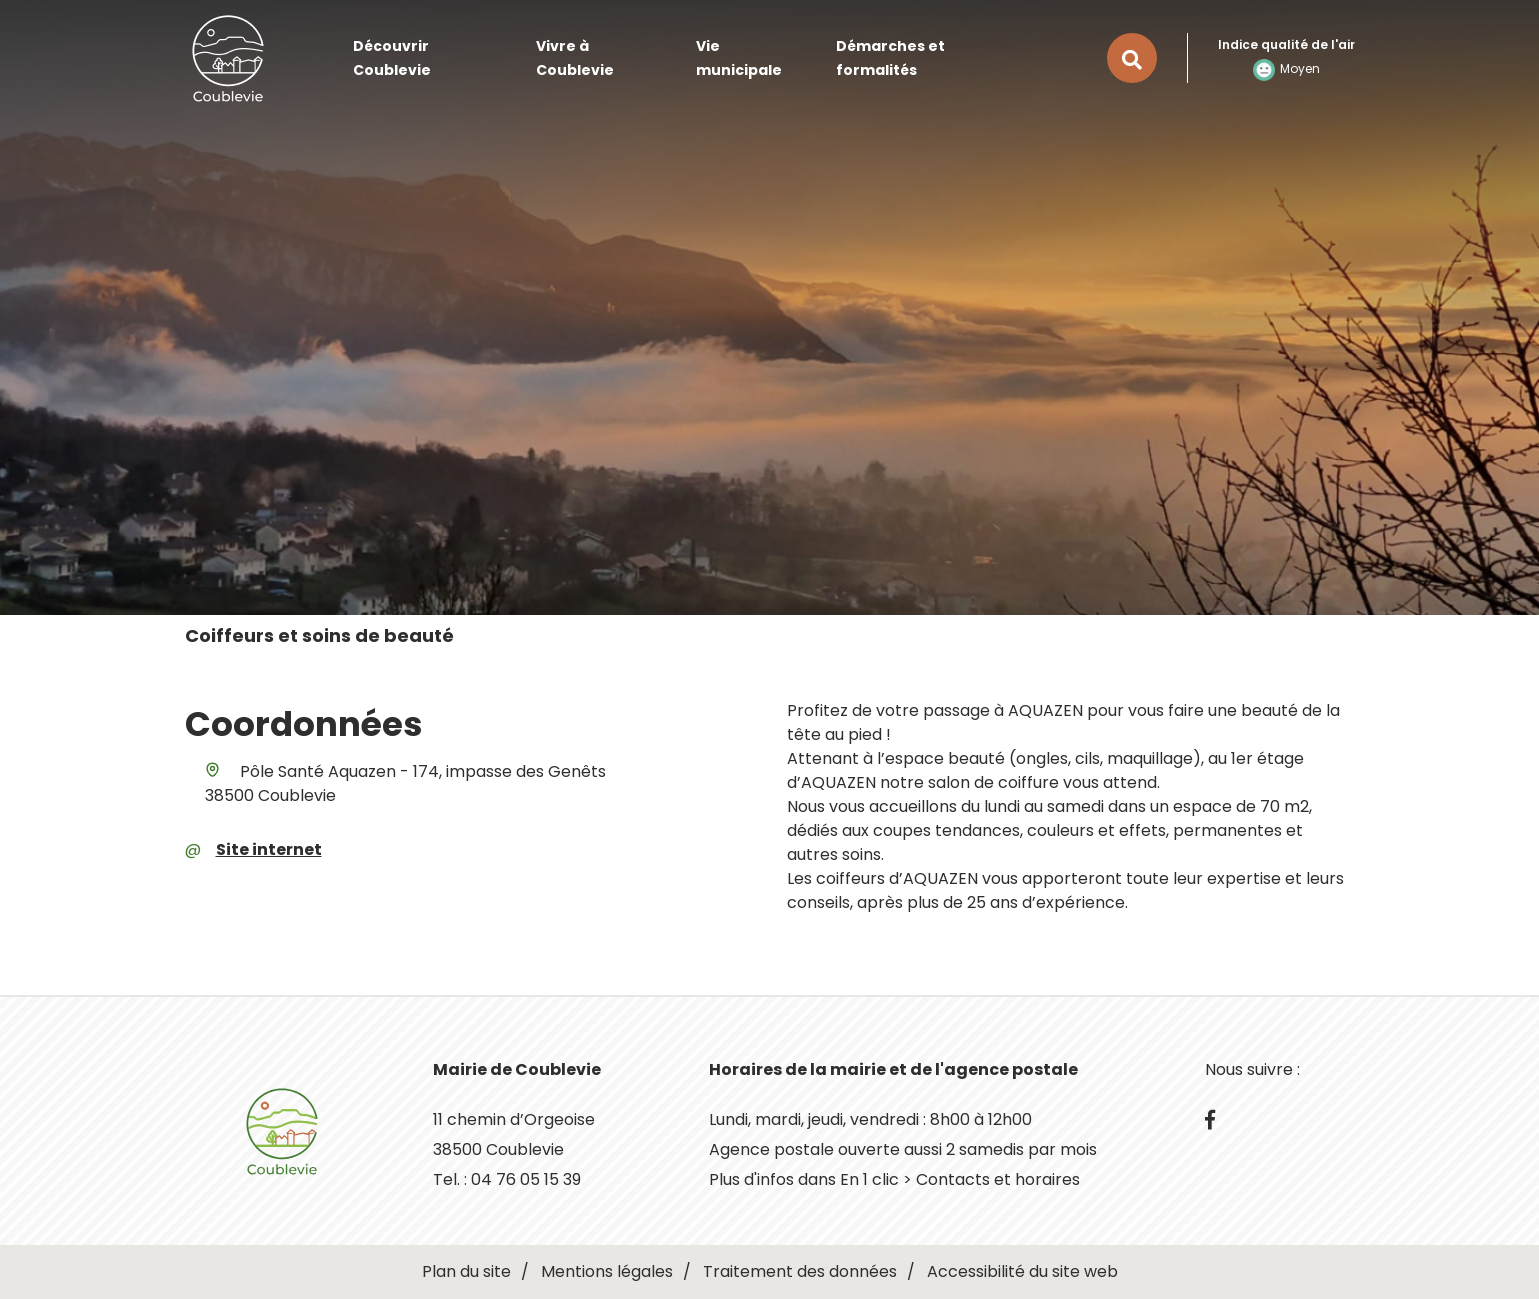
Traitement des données (800, 1271)
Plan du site (466, 1271)
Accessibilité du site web (1022, 1271)
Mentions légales (607, 1271)
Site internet (269, 849)
